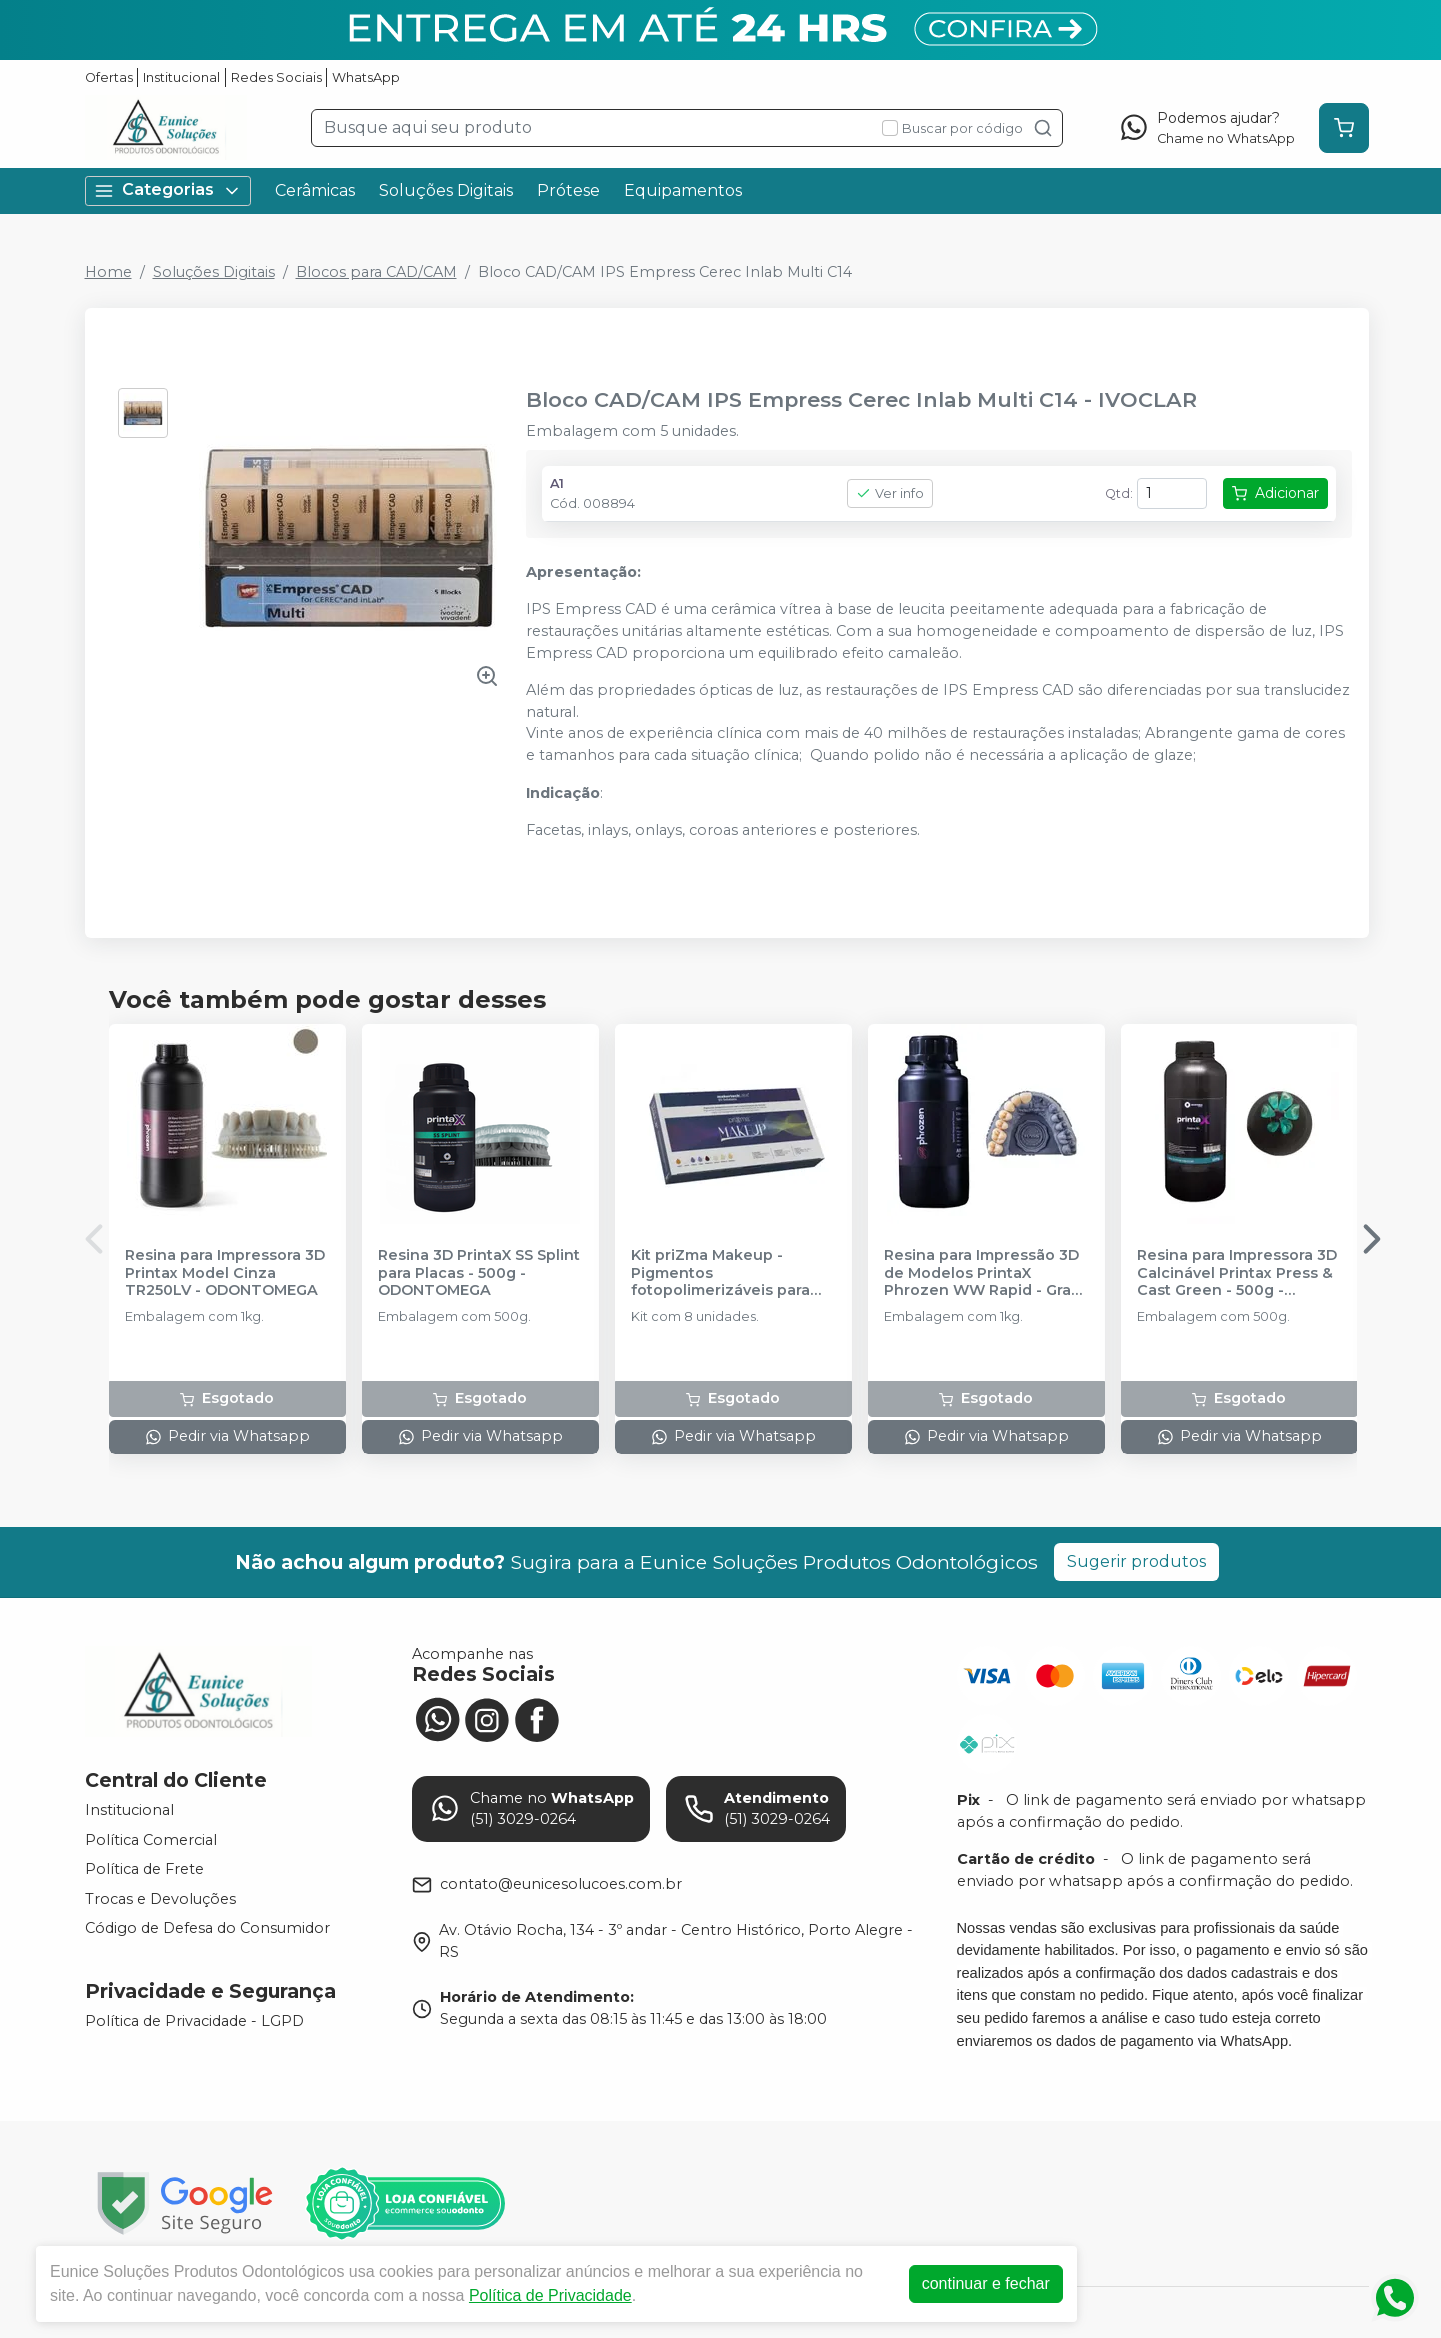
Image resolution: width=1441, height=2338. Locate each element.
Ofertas (109, 77)
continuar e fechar (986, 2283)
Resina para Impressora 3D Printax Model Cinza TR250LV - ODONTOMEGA (225, 1273)
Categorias (168, 190)
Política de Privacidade (550, 2295)
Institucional (181, 77)
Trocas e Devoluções (160, 1899)
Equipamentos (683, 190)
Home (108, 272)
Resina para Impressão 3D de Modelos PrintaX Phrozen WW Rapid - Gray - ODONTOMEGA (986, 1273)
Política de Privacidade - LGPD (194, 2021)
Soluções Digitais (446, 190)
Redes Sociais (276, 77)
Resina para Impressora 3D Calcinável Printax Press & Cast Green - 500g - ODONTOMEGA (1237, 1273)
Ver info (890, 493)
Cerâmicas (315, 190)
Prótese (568, 190)
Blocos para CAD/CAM (376, 272)
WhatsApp (366, 77)
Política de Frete (144, 1869)
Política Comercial (151, 1840)
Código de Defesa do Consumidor (207, 1929)
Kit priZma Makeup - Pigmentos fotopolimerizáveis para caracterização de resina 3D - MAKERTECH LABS (725, 1273)
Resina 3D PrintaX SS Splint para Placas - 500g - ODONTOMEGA (479, 1273)
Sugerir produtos (1136, 1561)
